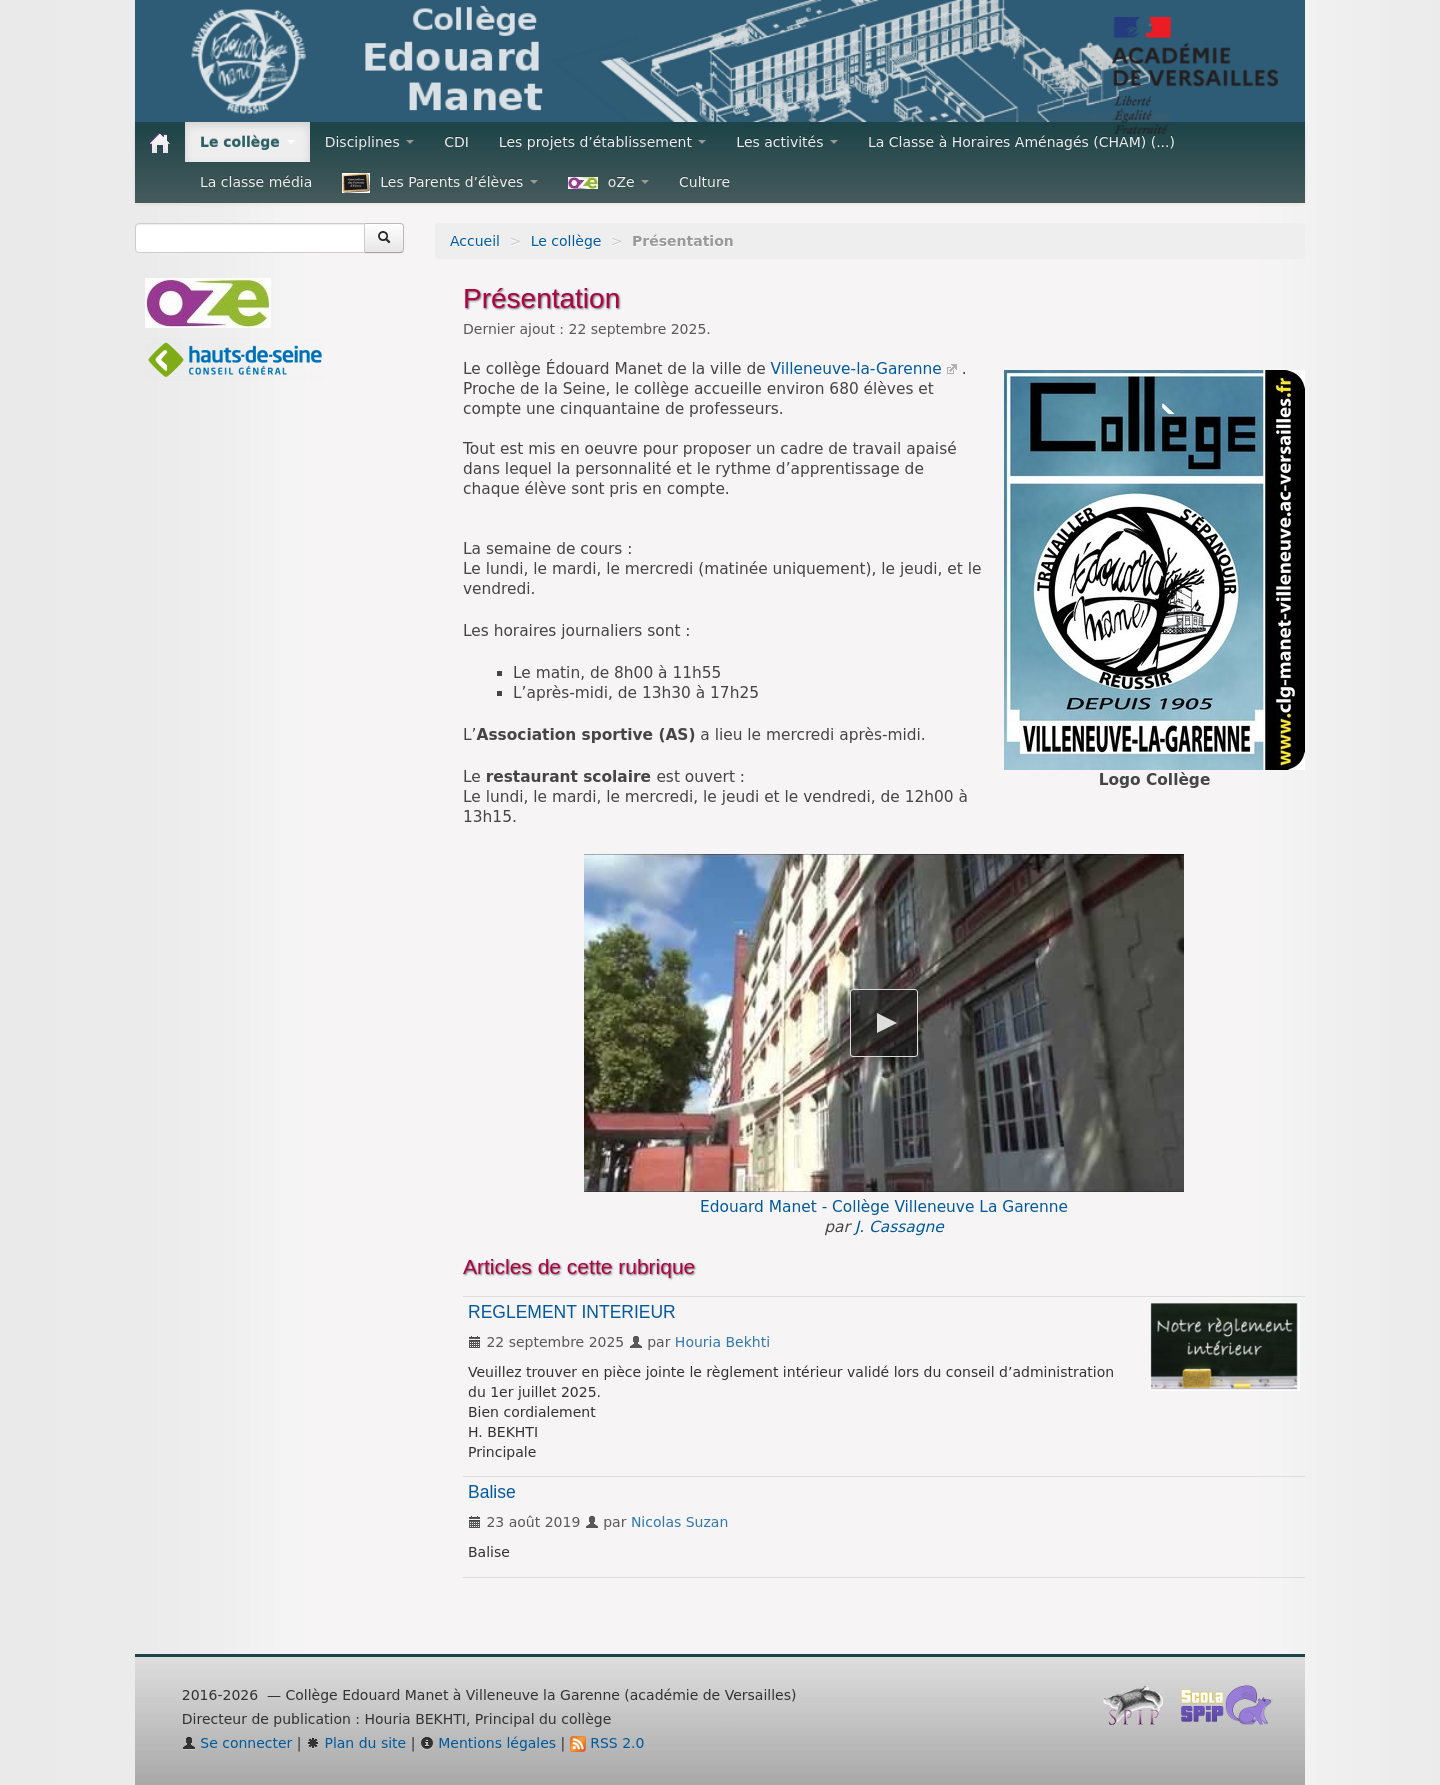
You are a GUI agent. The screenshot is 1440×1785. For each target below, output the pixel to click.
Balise (492, 1492)
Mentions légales (488, 1743)
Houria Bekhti (722, 1342)
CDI (456, 142)
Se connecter (237, 1743)
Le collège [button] (247, 142)
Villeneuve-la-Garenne (856, 369)
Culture (704, 182)
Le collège (566, 241)
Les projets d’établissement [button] (603, 142)
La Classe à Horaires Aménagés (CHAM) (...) (1021, 142)
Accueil (475, 241)
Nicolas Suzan (679, 1522)
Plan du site (356, 1743)
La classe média (256, 182)
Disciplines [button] (369, 142)
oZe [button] (608, 182)
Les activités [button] (787, 142)
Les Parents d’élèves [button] (440, 183)
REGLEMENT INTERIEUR (572, 1312)
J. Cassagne (899, 1227)
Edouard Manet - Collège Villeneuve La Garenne (884, 1207)
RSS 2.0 (607, 1743)
